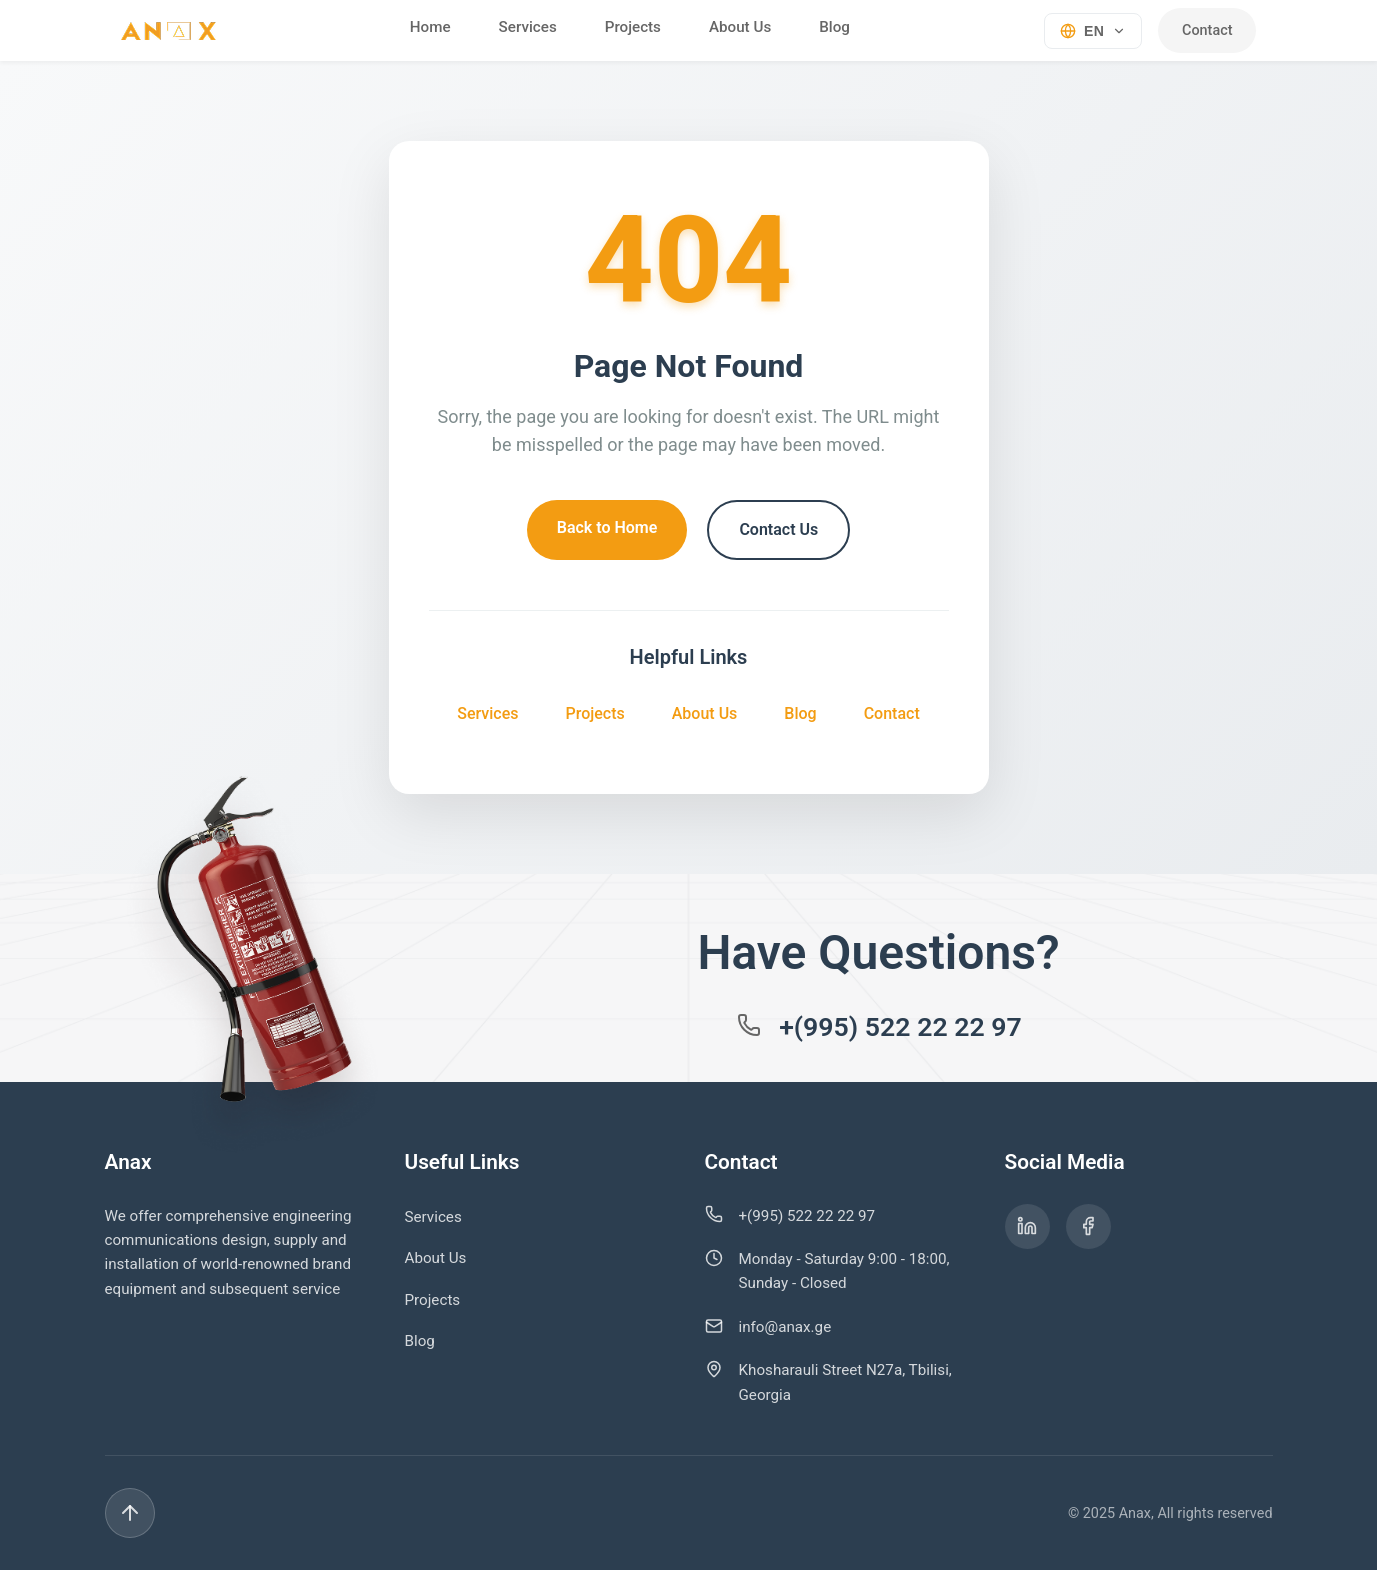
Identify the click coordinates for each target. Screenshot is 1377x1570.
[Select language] (1091, 30)
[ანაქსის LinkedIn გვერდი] (1027, 1226)
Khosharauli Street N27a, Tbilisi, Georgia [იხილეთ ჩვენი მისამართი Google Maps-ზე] (845, 1382)
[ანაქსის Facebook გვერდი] (1088, 1226)
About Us (738, 27)
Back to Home (607, 527)
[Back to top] (1248, 1513)
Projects (631, 27)
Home (428, 27)
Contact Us (778, 529)
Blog (833, 27)
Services (526, 27)
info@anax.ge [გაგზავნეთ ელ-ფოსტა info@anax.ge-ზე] (785, 1327)
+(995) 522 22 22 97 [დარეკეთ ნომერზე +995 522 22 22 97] (900, 1027)
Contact (1207, 30)
